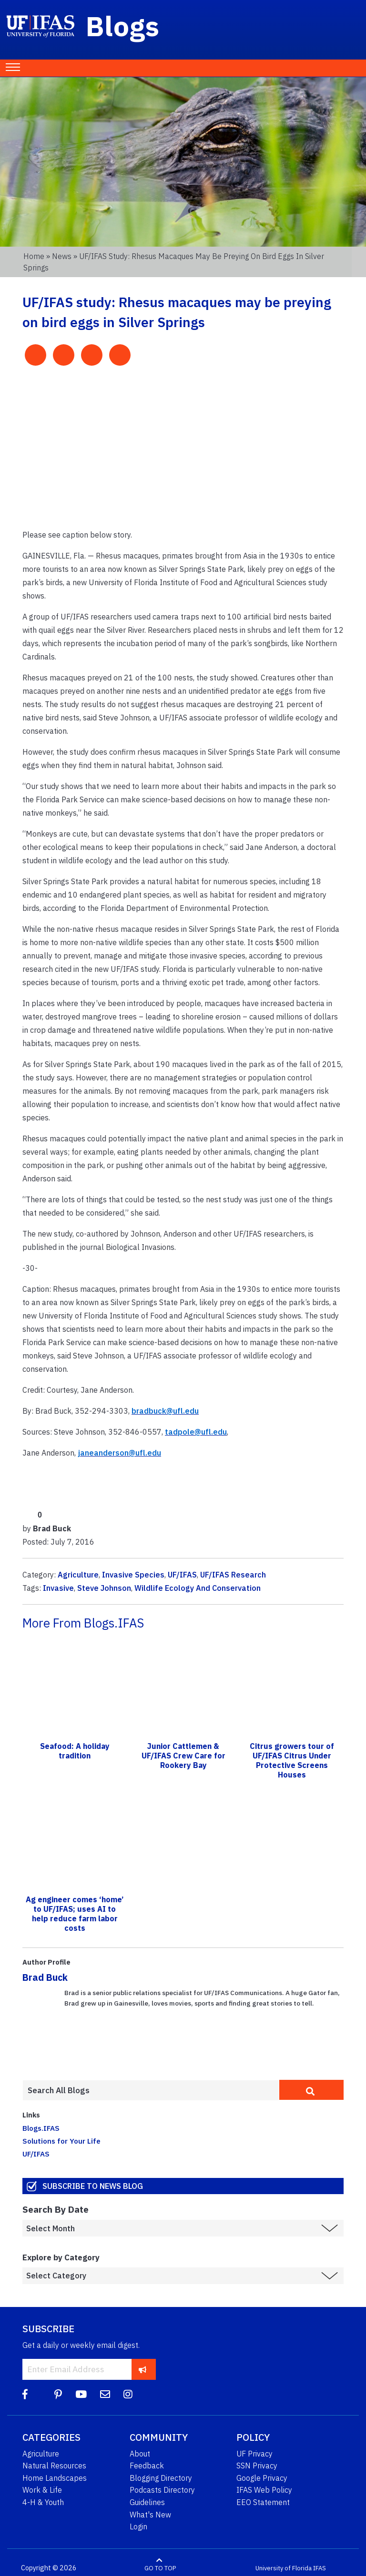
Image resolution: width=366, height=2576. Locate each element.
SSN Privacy (256, 2465)
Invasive (58, 1588)
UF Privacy (254, 2453)
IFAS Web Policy (264, 2490)
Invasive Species (133, 1574)
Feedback (147, 2465)
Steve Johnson (104, 1588)
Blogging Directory (161, 2478)
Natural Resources (54, 2465)
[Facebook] (25, 2394)
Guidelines (147, 2502)
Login (138, 2526)
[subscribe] (143, 2369)
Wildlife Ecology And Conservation (197, 1588)
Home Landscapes (54, 2478)
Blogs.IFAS (41, 2128)
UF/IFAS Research (233, 1574)
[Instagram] (127, 2394)
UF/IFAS (182, 1574)
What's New (150, 2514)
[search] (311, 2090)
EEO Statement (263, 2502)
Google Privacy (261, 2478)
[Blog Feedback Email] (105, 2394)
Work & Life (42, 2490)
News (61, 256)
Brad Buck (45, 1977)
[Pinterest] (58, 2394)
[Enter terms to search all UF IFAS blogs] (150, 2090)
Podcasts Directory (162, 2490)
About (140, 2453)
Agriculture (78, 1574)
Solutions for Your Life (61, 2141)
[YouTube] (81, 2394)
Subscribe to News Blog (92, 2186)
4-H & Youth (43, 2502)
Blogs (123, 26)
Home (33, 256)
